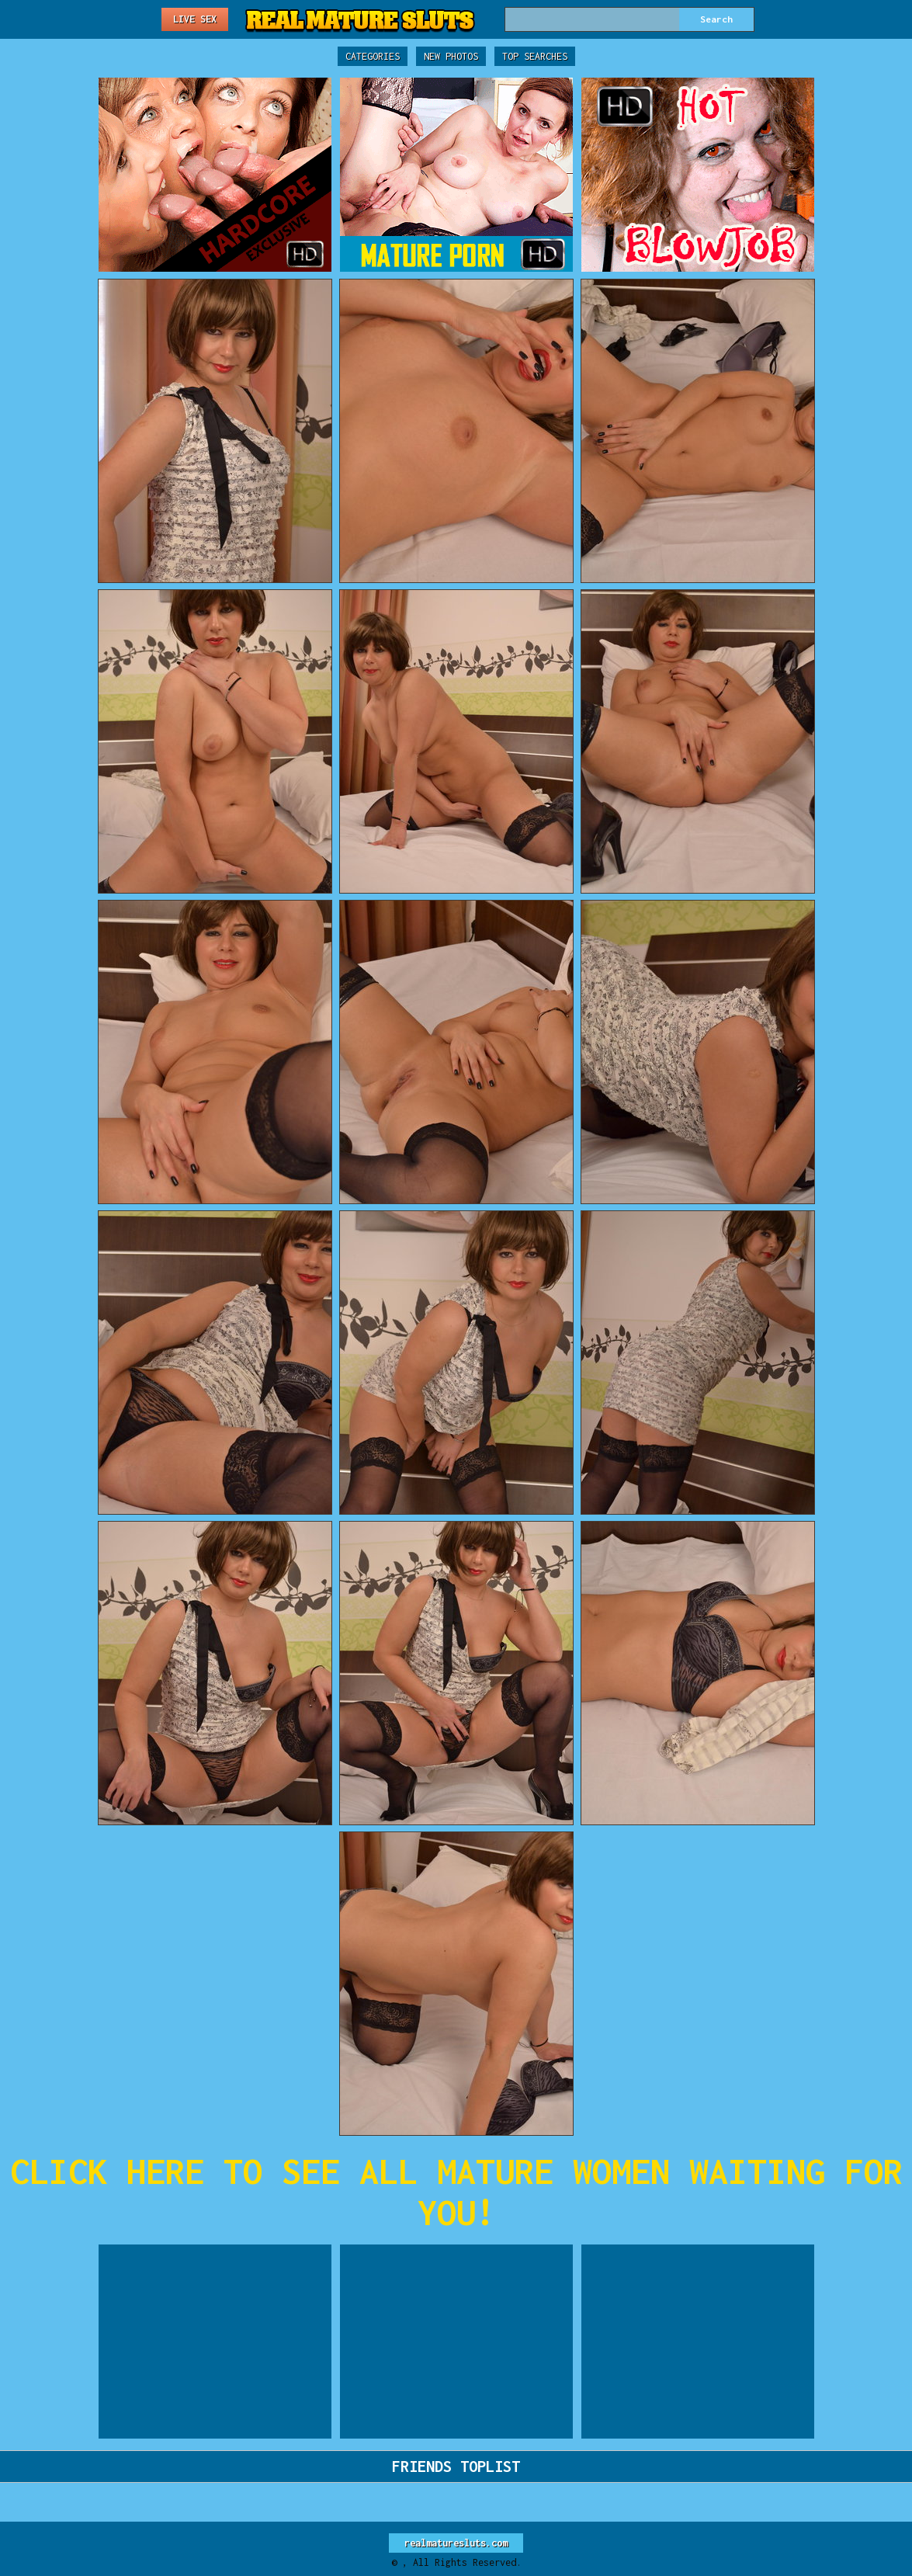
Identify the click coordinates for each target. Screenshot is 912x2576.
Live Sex (195, 19)
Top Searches (534, 56)
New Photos (451, 56)
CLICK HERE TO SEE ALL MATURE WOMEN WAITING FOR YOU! (456, 2192)
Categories (372, 56)
